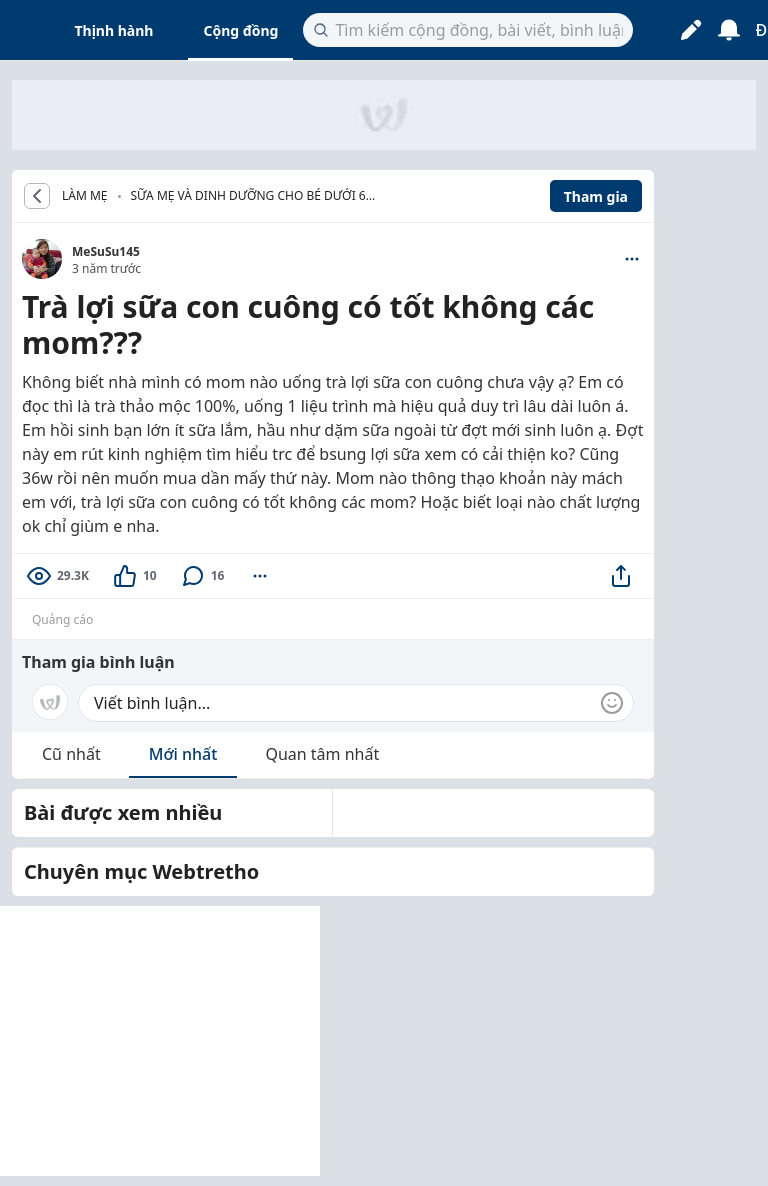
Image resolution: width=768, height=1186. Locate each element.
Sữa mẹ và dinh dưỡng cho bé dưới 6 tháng (248, 197)
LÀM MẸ (85, 196)
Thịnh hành (114, 30)
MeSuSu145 (106, 251)
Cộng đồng (240, 30)
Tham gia (596, 196)
